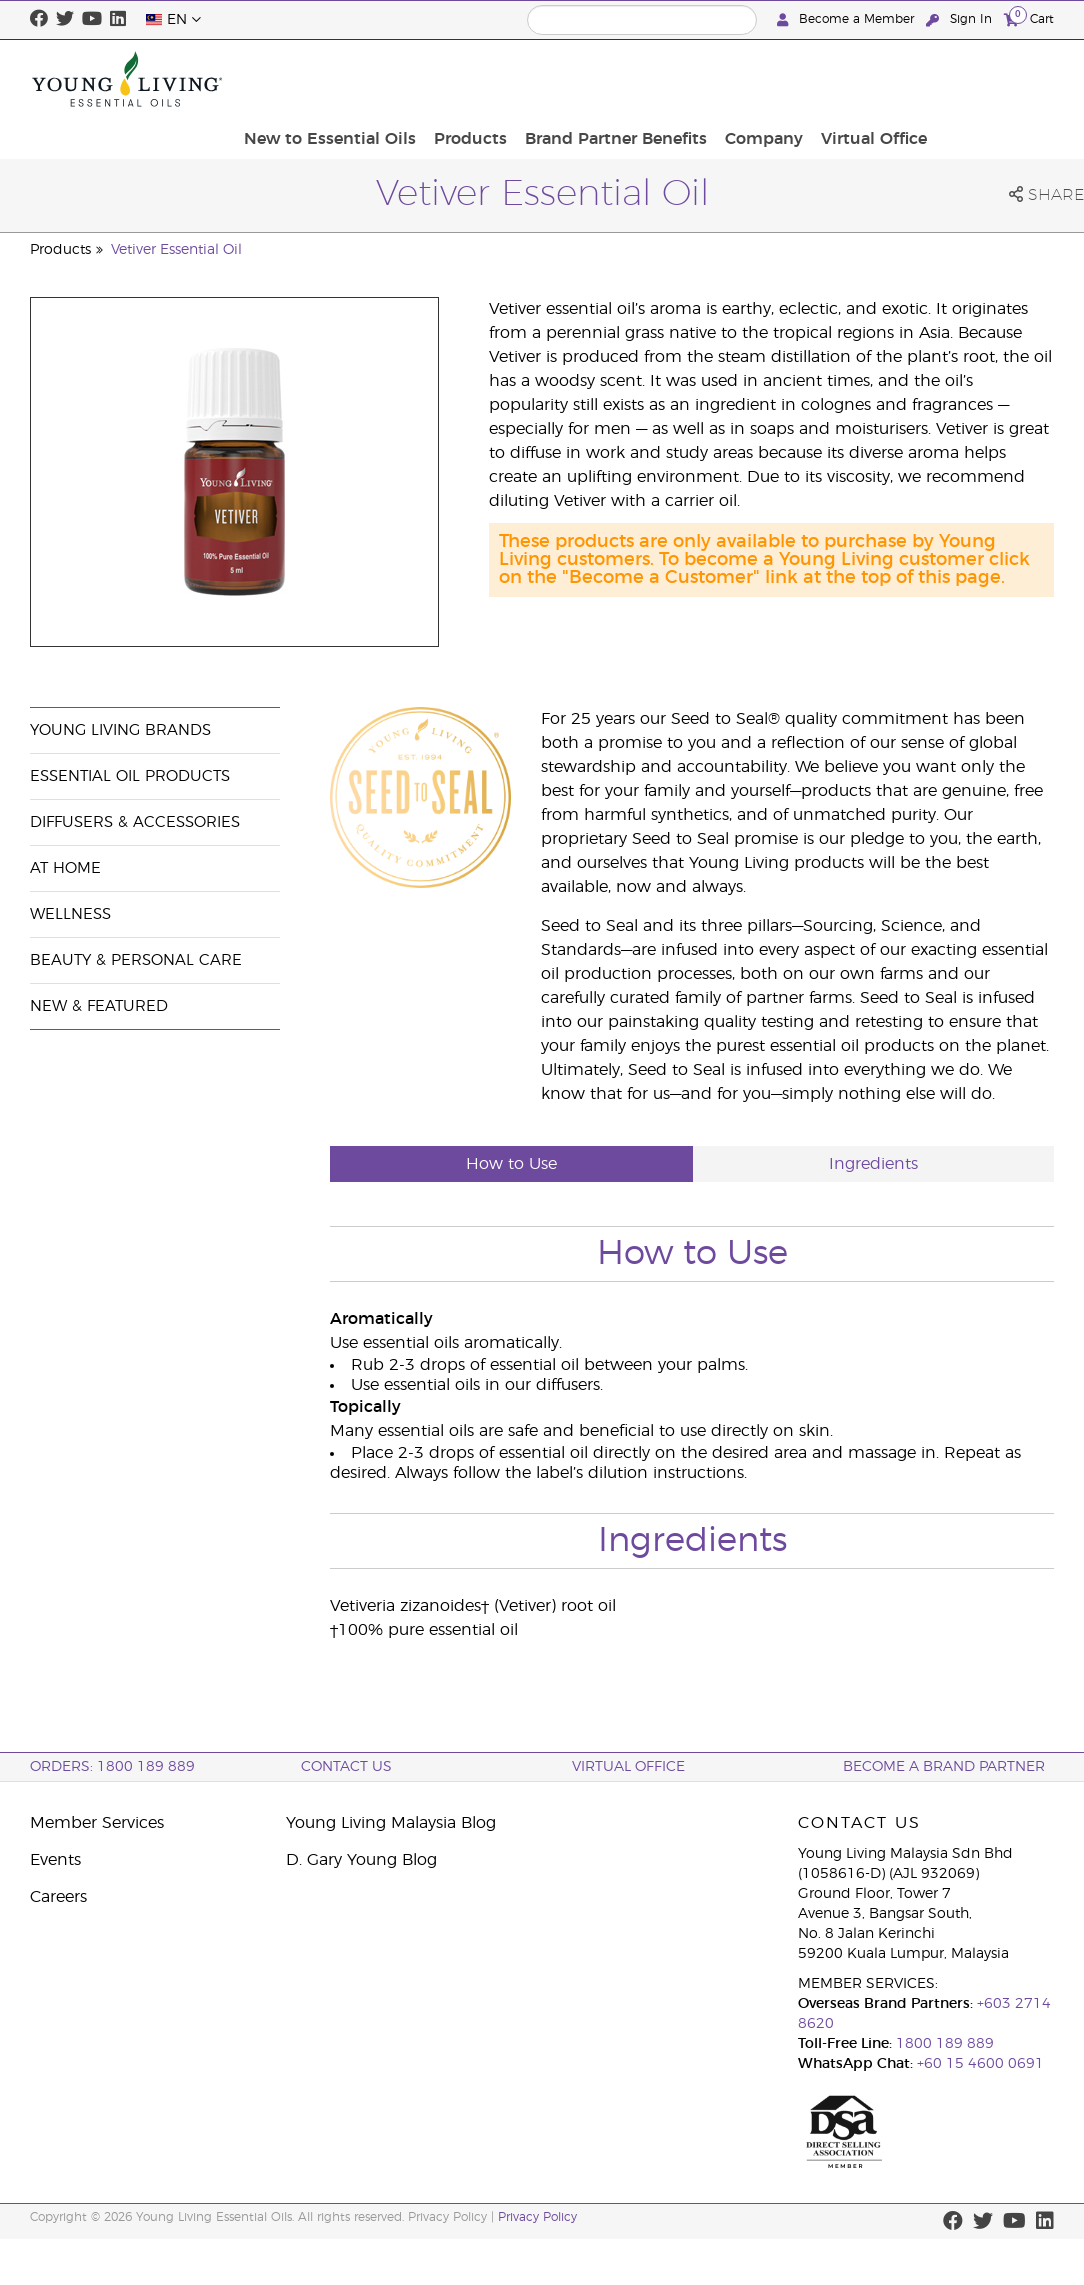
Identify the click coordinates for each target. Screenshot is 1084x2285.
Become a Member (847, 19)
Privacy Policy (537, 2217)
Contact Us (346, 1767)
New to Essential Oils (475, 79)
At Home (65, 868)
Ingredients (873, 1164)
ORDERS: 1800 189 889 (112, 1767)
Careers (58, 1897)
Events (55, 1860)
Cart (1029, 18)
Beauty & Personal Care (136, 960)
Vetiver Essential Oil (176, 250)
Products (609, 79)
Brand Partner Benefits (749, 79)
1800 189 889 (943, 2044)
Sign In (961, 19)
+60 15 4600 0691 (980, 2064)
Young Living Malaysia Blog (391, 1823)
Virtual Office (995, 79)
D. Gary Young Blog (361, 1860)
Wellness (70, 914)
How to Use (511, 1164)
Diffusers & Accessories (135, 822)
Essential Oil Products (130, 776)
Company (891, 79)
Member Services (97, 1823)
